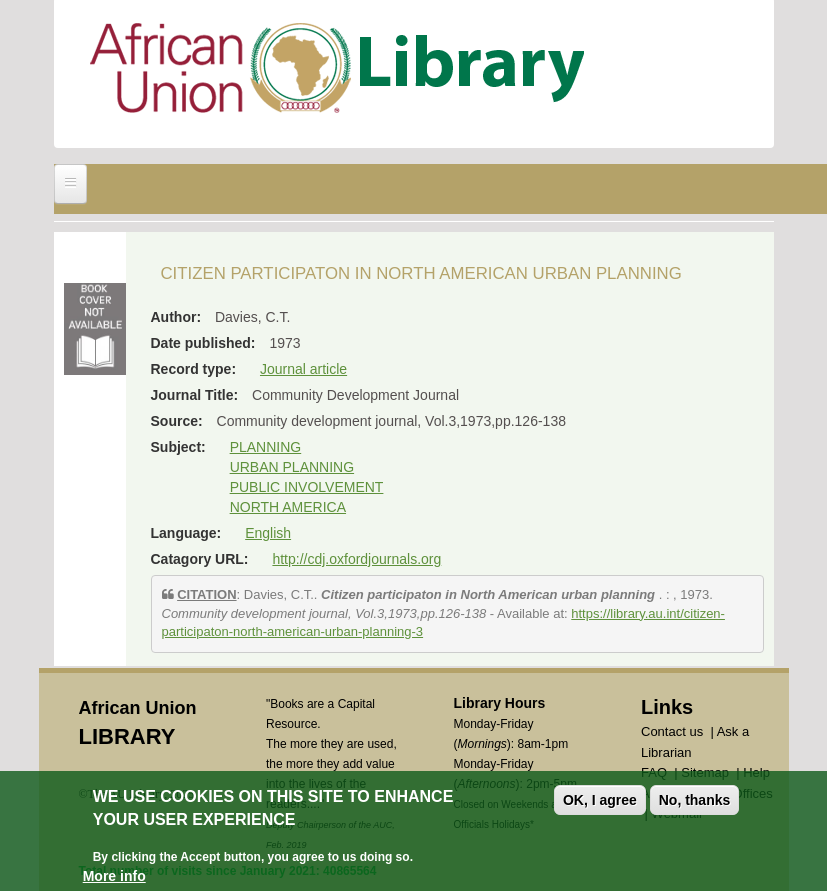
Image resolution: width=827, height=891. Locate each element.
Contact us (672, 731)
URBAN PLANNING (292, 467)
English (268, 533)
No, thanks (695, 802)
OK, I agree (600, 802)
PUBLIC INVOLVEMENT (307, 487)
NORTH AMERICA (288, 507)
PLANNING (266, 447)
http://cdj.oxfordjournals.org (356, 559)
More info (114, 878)
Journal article (303, 369)
